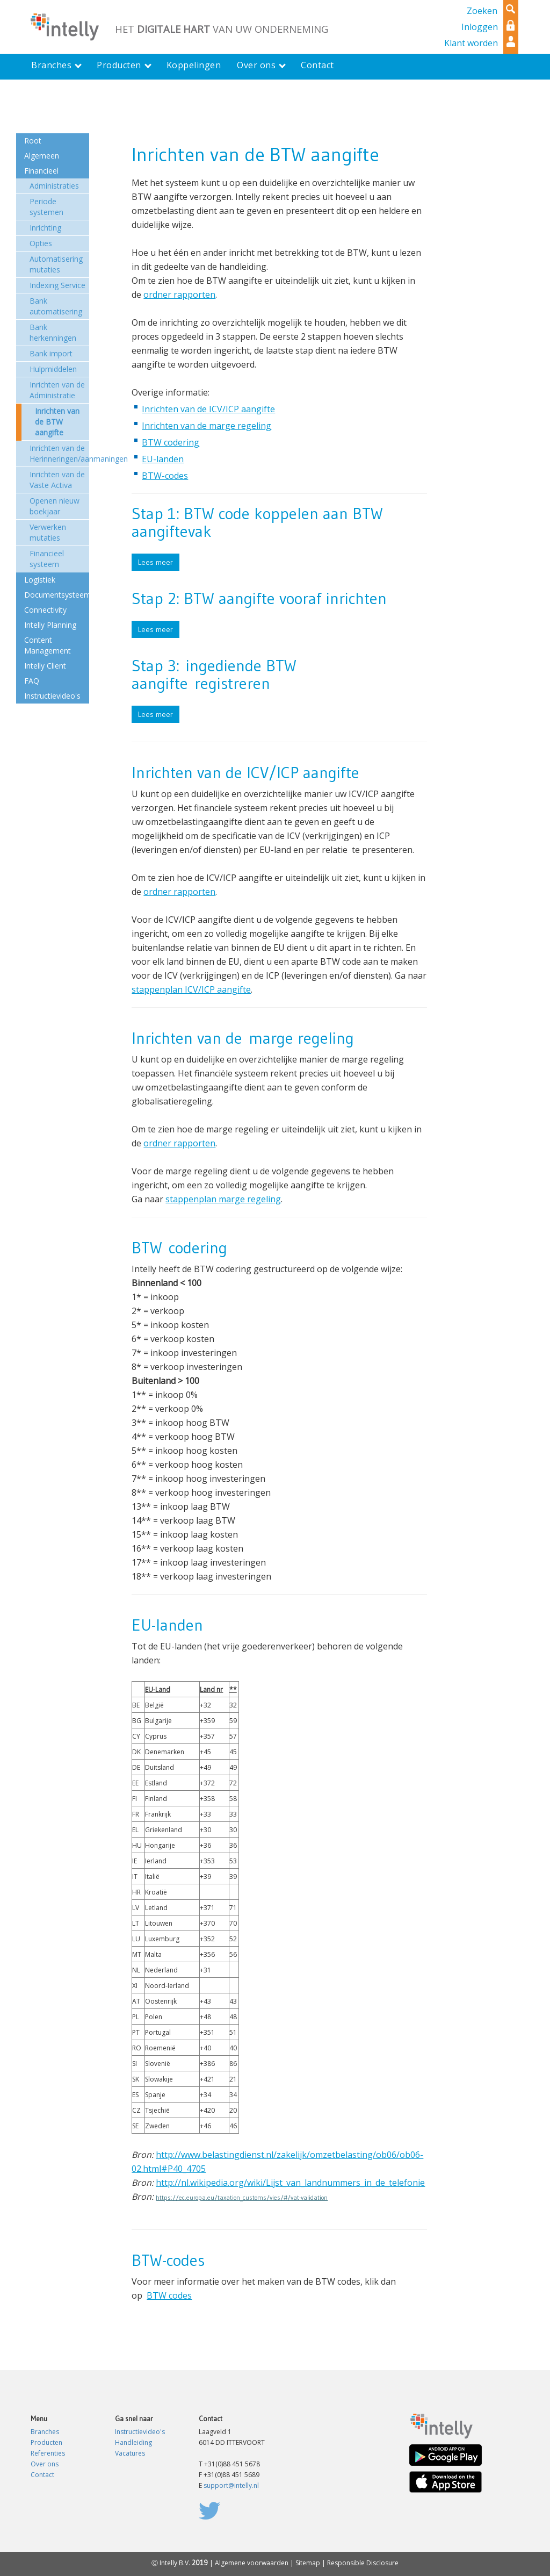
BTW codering (170, 442)
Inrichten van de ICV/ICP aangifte (208, 409)
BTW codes (169, 2295)
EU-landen (163, 459)
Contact (42, 2474)
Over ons (45, 2464)
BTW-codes (165, 476)
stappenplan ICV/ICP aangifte (191, 989)
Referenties (48, 2453)
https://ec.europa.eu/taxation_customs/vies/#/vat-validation (242, 2197)
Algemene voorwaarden (251, 2562)
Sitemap (307, 2562)
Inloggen (479, 27)
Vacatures (130, 2453)
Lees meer (155, 562)
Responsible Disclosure (363, 2562)
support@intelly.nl (231, 2485)
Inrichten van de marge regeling (206, 426)
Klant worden (471, 43)
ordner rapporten (179, 294)
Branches (45, 2431)
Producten (46, 2442)
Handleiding (133, 2442)
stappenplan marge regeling (223, 1199)
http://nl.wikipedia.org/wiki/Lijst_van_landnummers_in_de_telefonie (290, 2182)
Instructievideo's (140, 2431)
